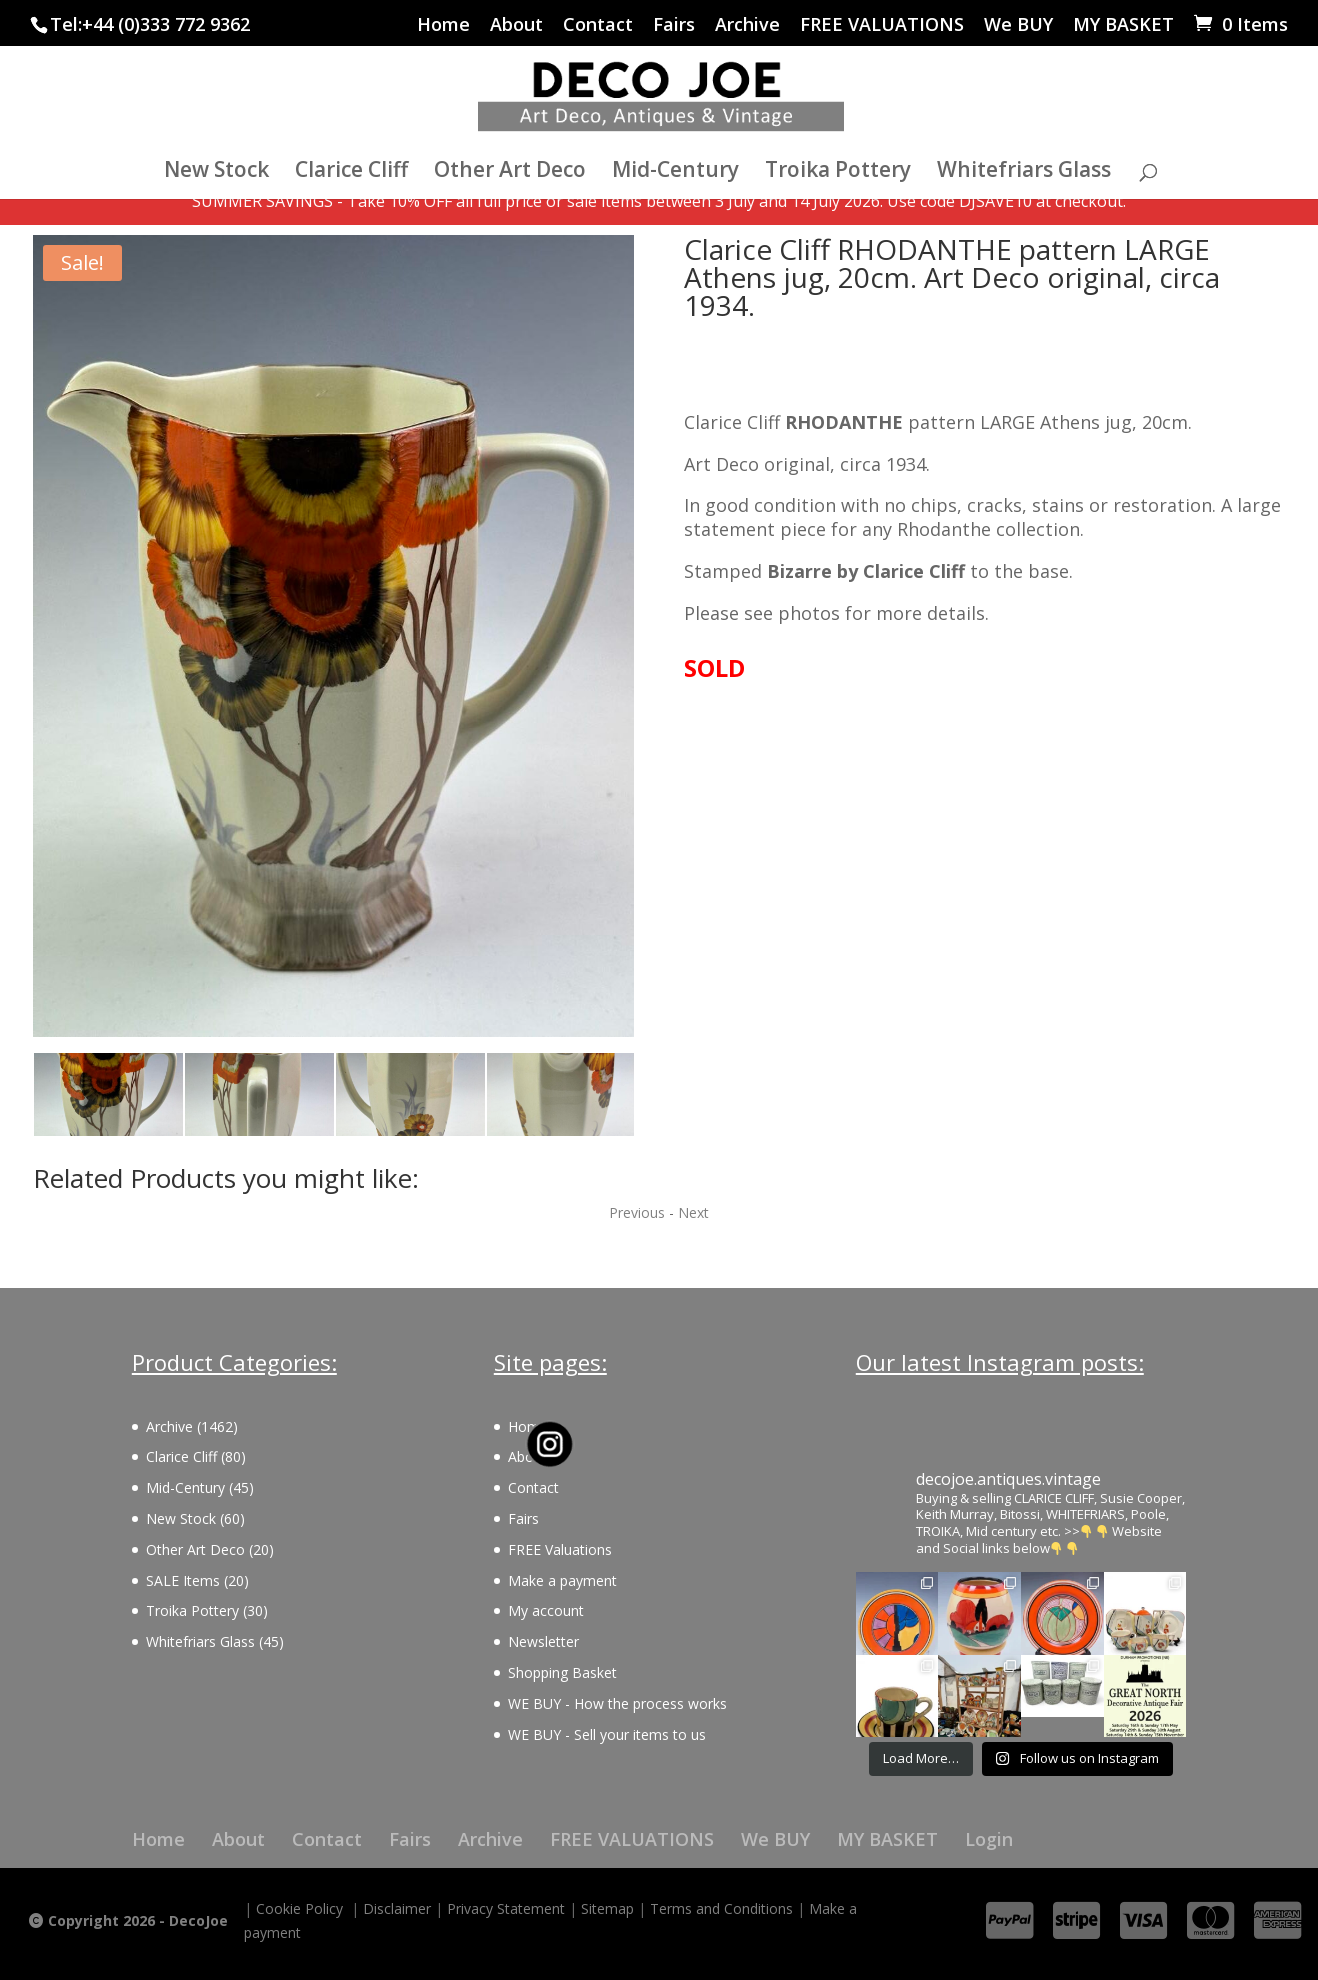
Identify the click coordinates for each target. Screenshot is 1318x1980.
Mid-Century (675, 172)
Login (989, 1839)
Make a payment (562, 1580)
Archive (747, 25)
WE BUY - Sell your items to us (607, 1734)
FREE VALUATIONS (882, 25)
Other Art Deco (510, 172)
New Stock (216, 172)
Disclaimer (397, 1908)
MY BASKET (1123, 25)
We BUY (1018, 25)
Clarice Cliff (351, 172)
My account (546, 1610)
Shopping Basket (562, 1672)
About (516, 25)
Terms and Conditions (721, 1908)
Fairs (674, 25)
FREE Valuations (560, 1549)
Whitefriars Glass (1024, 172)
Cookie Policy (299, 1908)
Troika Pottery (838, 172)
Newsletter (543, 1641)
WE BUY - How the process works (617, 1703)
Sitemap (607, 1908)
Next (693, 1212)
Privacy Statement (506, 1908)
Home (443, 25)
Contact (598, 25)
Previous (637, 1212)
